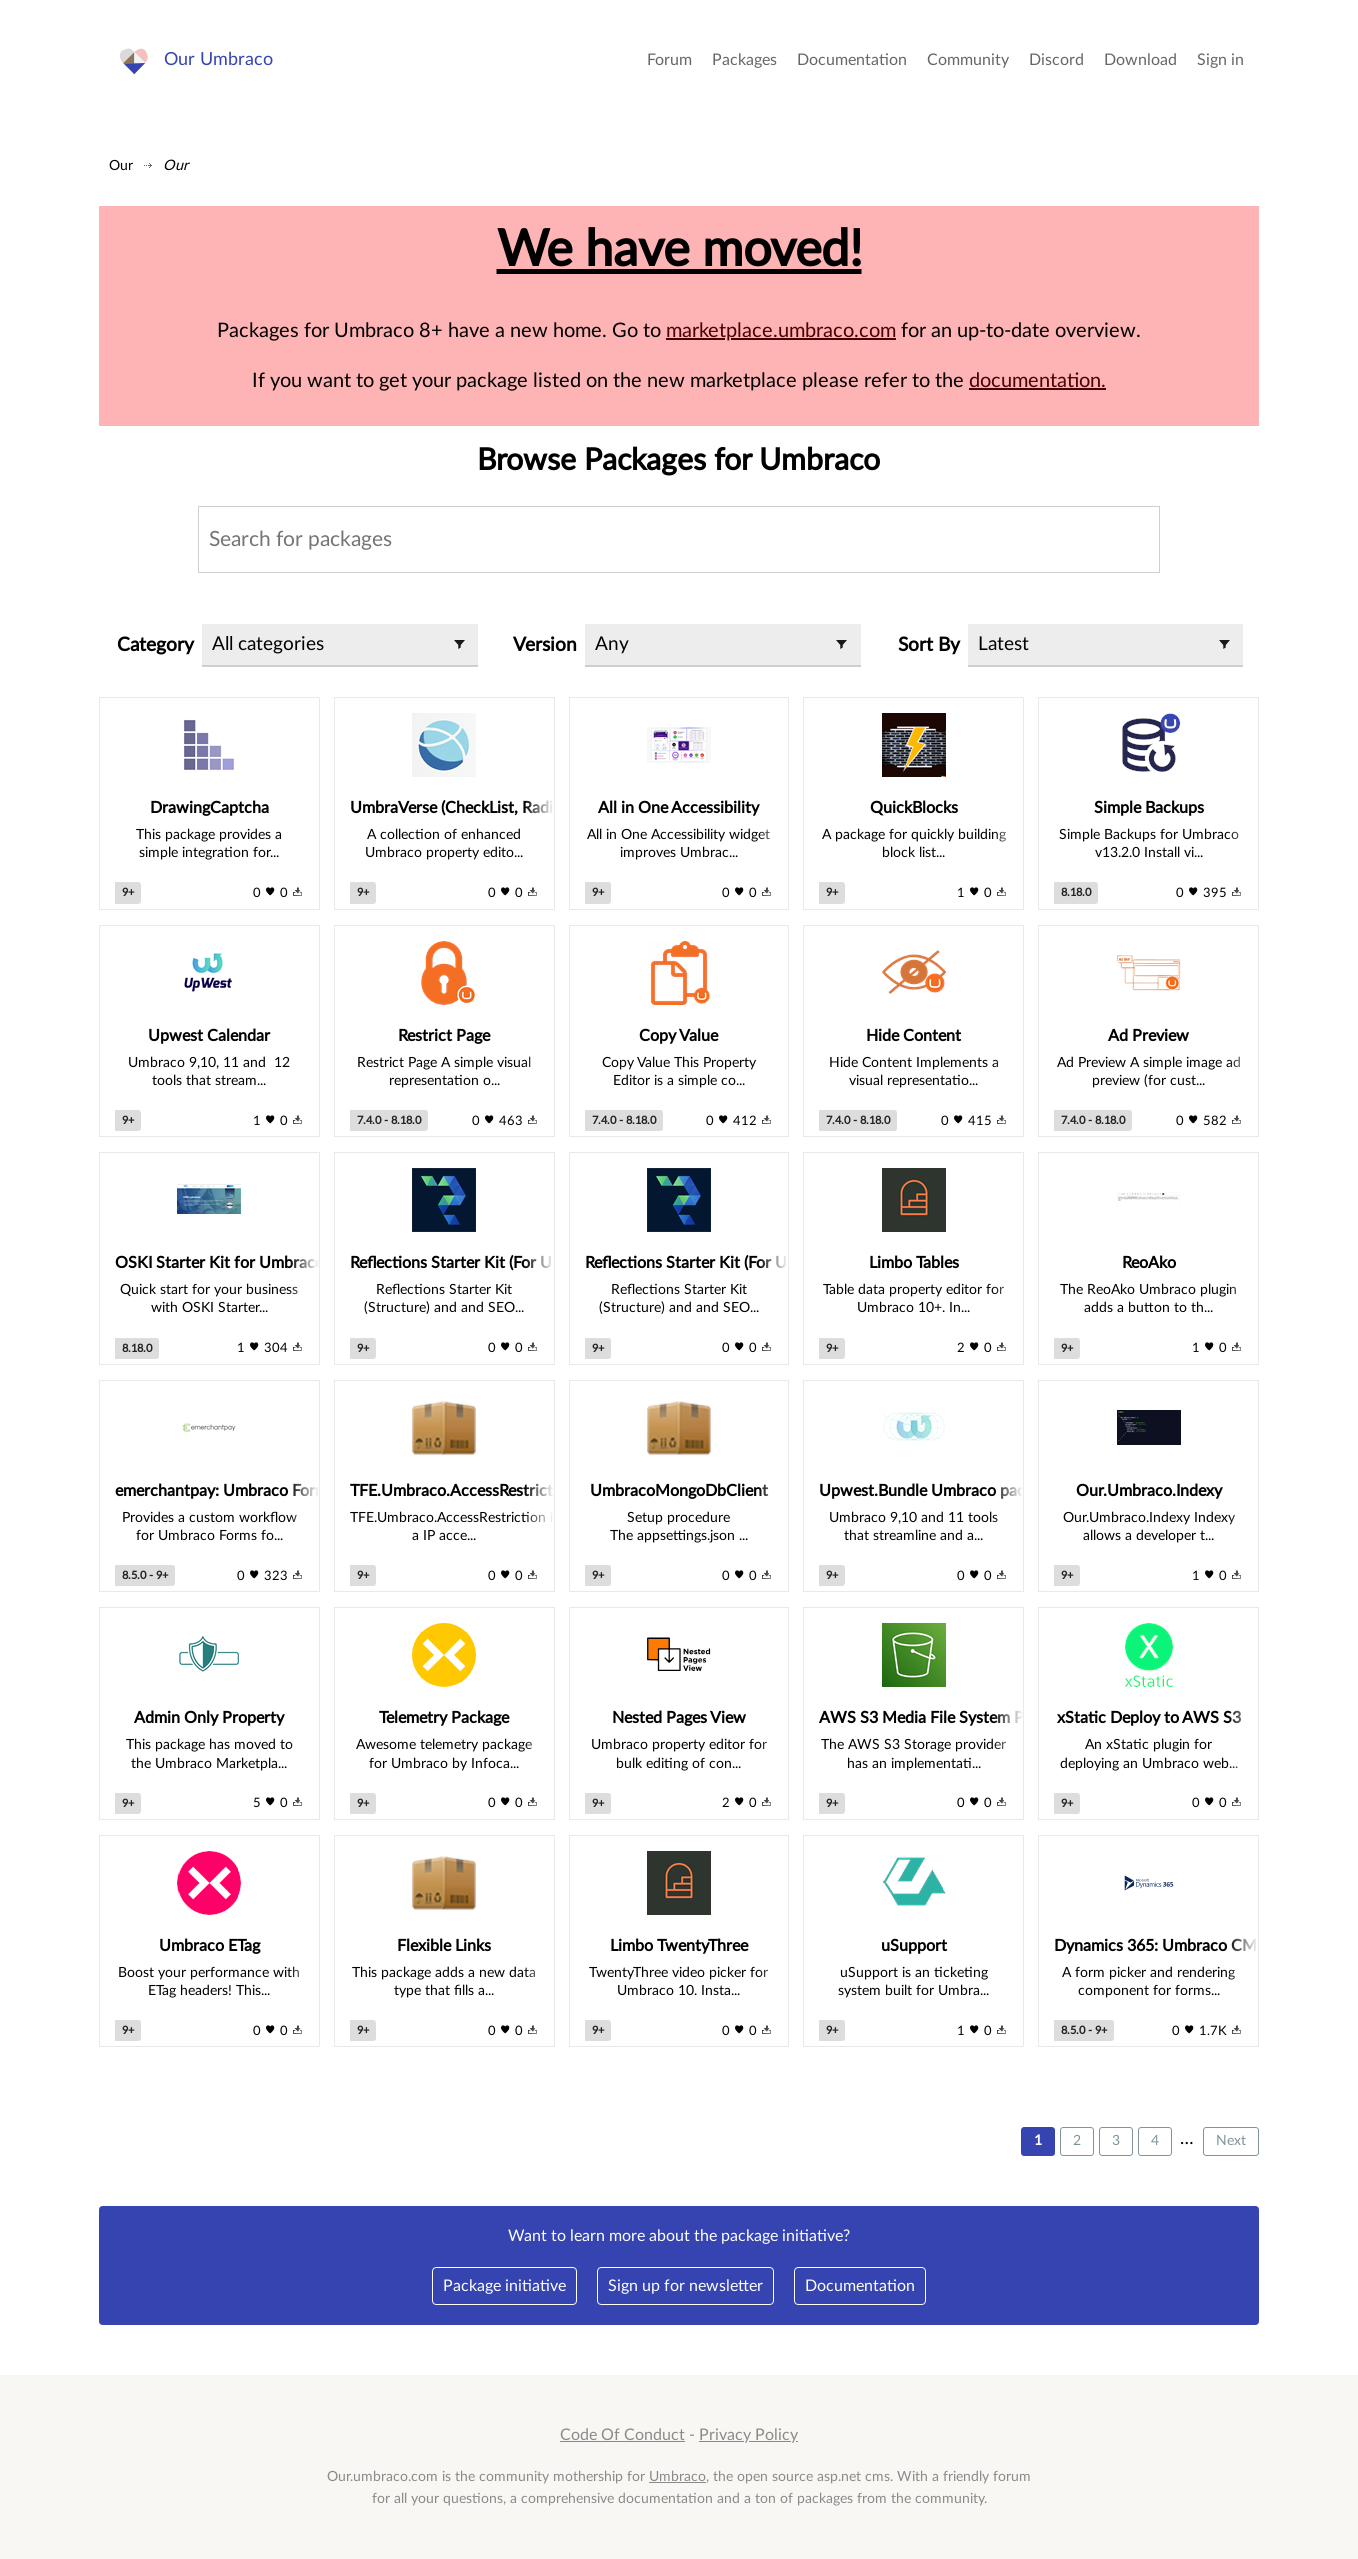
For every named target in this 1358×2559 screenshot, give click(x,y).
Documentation (852, 60)
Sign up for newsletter (685, 2286)
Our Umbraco (218, 59)
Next (1231, 2140)
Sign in (1220, 60)
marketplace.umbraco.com (781, 331)
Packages (744, 60)
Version (545, 645)
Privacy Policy (748, 2435)
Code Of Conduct (622, 2435)
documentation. (1037, 381)
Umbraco (677, 2476)
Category (155, 645)
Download (1140, 60)
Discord (1056, 60)
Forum (669, 60)
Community (968, 60)
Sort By (929, 645)
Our (121, 165)
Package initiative (504, 2286)
